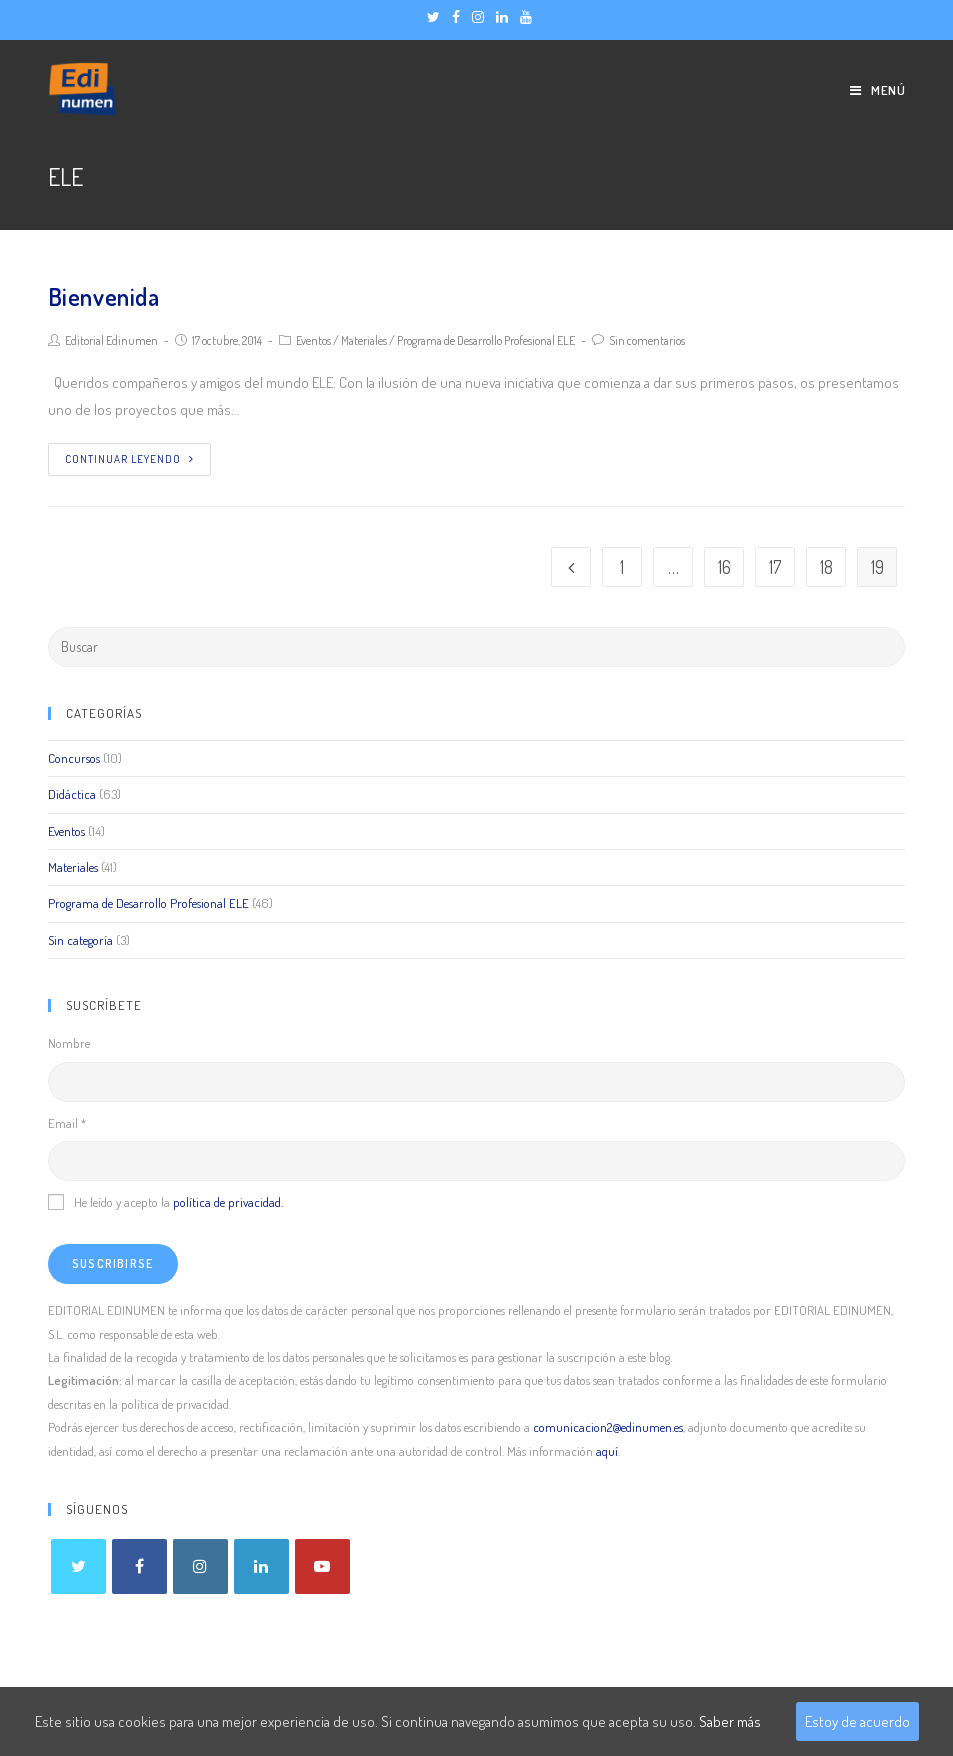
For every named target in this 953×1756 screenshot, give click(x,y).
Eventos (313, 340)
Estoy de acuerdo (857, 1721)
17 (775, 567)
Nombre (69, 1043)
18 (826, 567)
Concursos (74, 758)
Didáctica (72, 794)
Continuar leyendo (129, 459)
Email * (67, 1123)
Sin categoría (80, 940)
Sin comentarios (647, 340)
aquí (607, 1451)
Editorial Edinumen (111, 340)
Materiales (364, 340)
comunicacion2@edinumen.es (608, 1427)
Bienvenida (104, 296)
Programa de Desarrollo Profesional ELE (486, 340)
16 (724, 567)
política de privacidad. (228, 1202)
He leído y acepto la (165, 1202)
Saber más (730, 1721)
